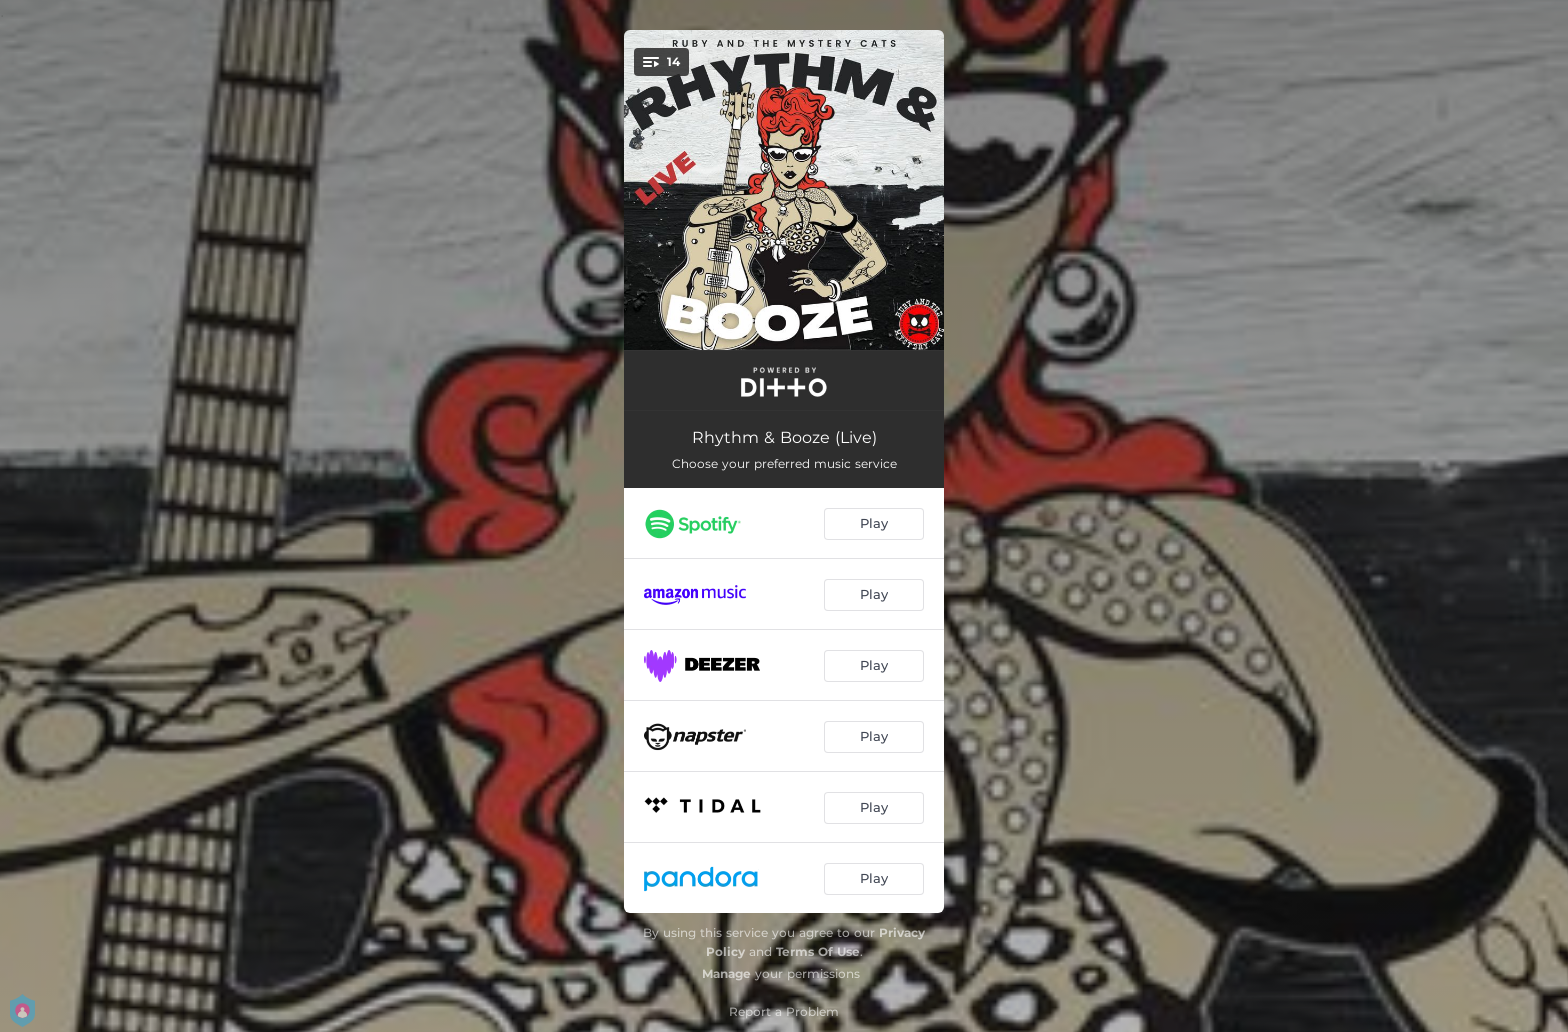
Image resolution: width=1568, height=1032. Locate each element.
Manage (726, 973)
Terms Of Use (818, 951)
